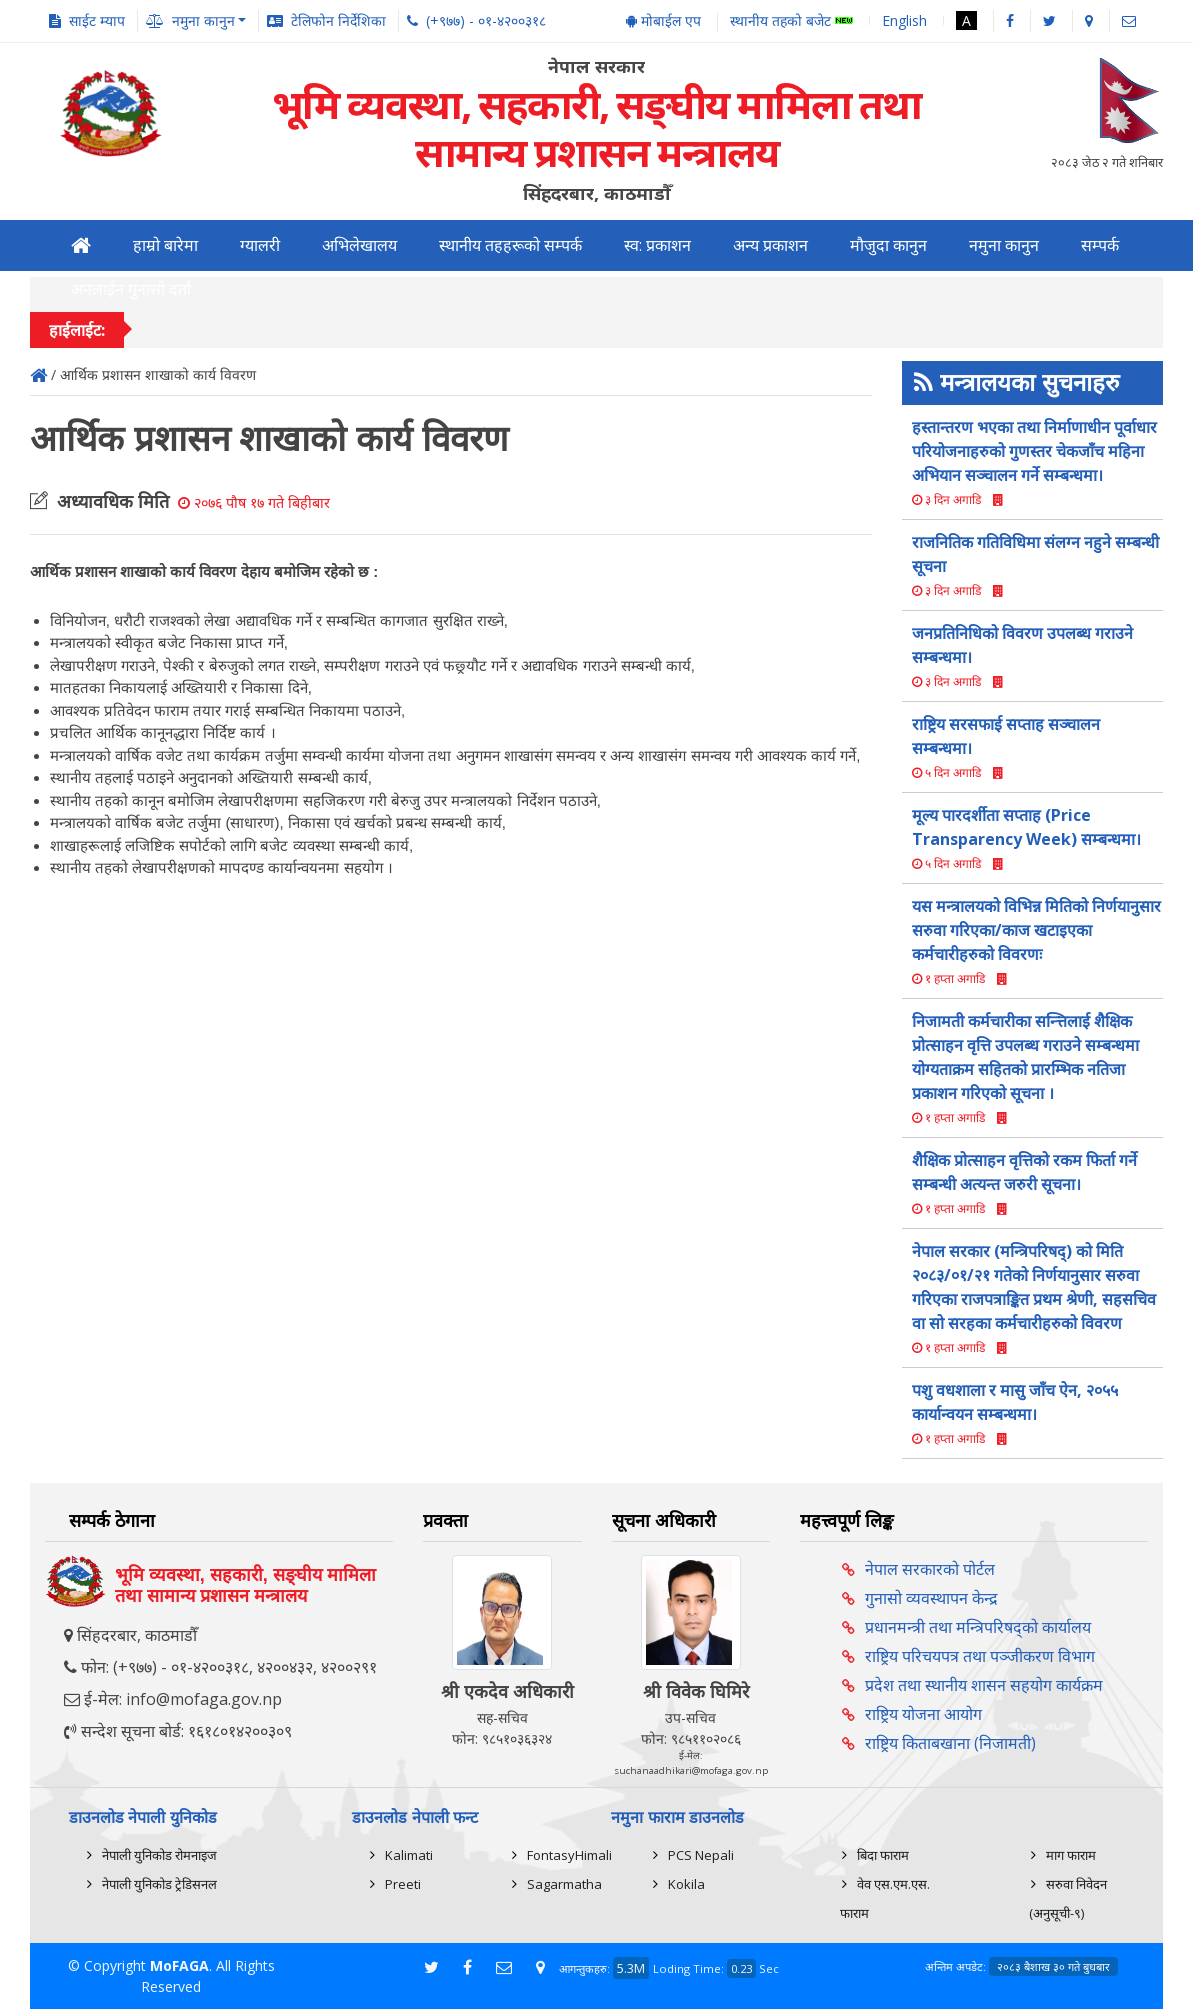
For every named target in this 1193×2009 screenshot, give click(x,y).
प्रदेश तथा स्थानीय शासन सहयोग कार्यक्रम (984, 1685)
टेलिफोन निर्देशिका (338, 20)
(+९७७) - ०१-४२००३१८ (486, 20)
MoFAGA (179, 1965)
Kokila (686, 1884)
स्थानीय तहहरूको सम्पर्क (510, 245)
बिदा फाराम (883, 1855)
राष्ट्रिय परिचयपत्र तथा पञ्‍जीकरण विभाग (980, 1656)
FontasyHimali (569, 1855)
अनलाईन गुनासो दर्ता (131, 289)
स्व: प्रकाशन (657, 245)
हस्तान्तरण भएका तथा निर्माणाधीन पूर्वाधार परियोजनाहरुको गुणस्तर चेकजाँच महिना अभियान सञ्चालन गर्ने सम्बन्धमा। (1034, 451)
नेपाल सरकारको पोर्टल (930, 1569)
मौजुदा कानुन (888, 245)
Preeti (403, 1884)
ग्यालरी (260, 245)
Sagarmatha (564, 1884)
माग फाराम (1071, 1855)
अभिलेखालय (359, 245)
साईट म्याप (97, 20)
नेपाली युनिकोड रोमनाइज (159, 1855)
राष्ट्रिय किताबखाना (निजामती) (950, 1743)
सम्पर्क (1100, 245)
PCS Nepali (701, 1855)
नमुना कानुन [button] (203, 20)
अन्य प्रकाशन (770, 245)
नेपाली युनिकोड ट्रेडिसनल (159, 1884)
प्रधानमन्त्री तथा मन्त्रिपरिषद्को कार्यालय (978, 1627)
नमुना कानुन (1004, 245)
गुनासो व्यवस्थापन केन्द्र (931, 1598)
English (904, 20)
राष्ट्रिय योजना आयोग (923, 1714)
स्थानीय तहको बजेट (791, 21)
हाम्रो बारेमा (165, 245)
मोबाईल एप (663, 20)
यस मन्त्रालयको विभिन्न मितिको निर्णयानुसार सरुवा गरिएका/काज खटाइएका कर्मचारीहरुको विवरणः (1036, 930)
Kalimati (409, 1855)
